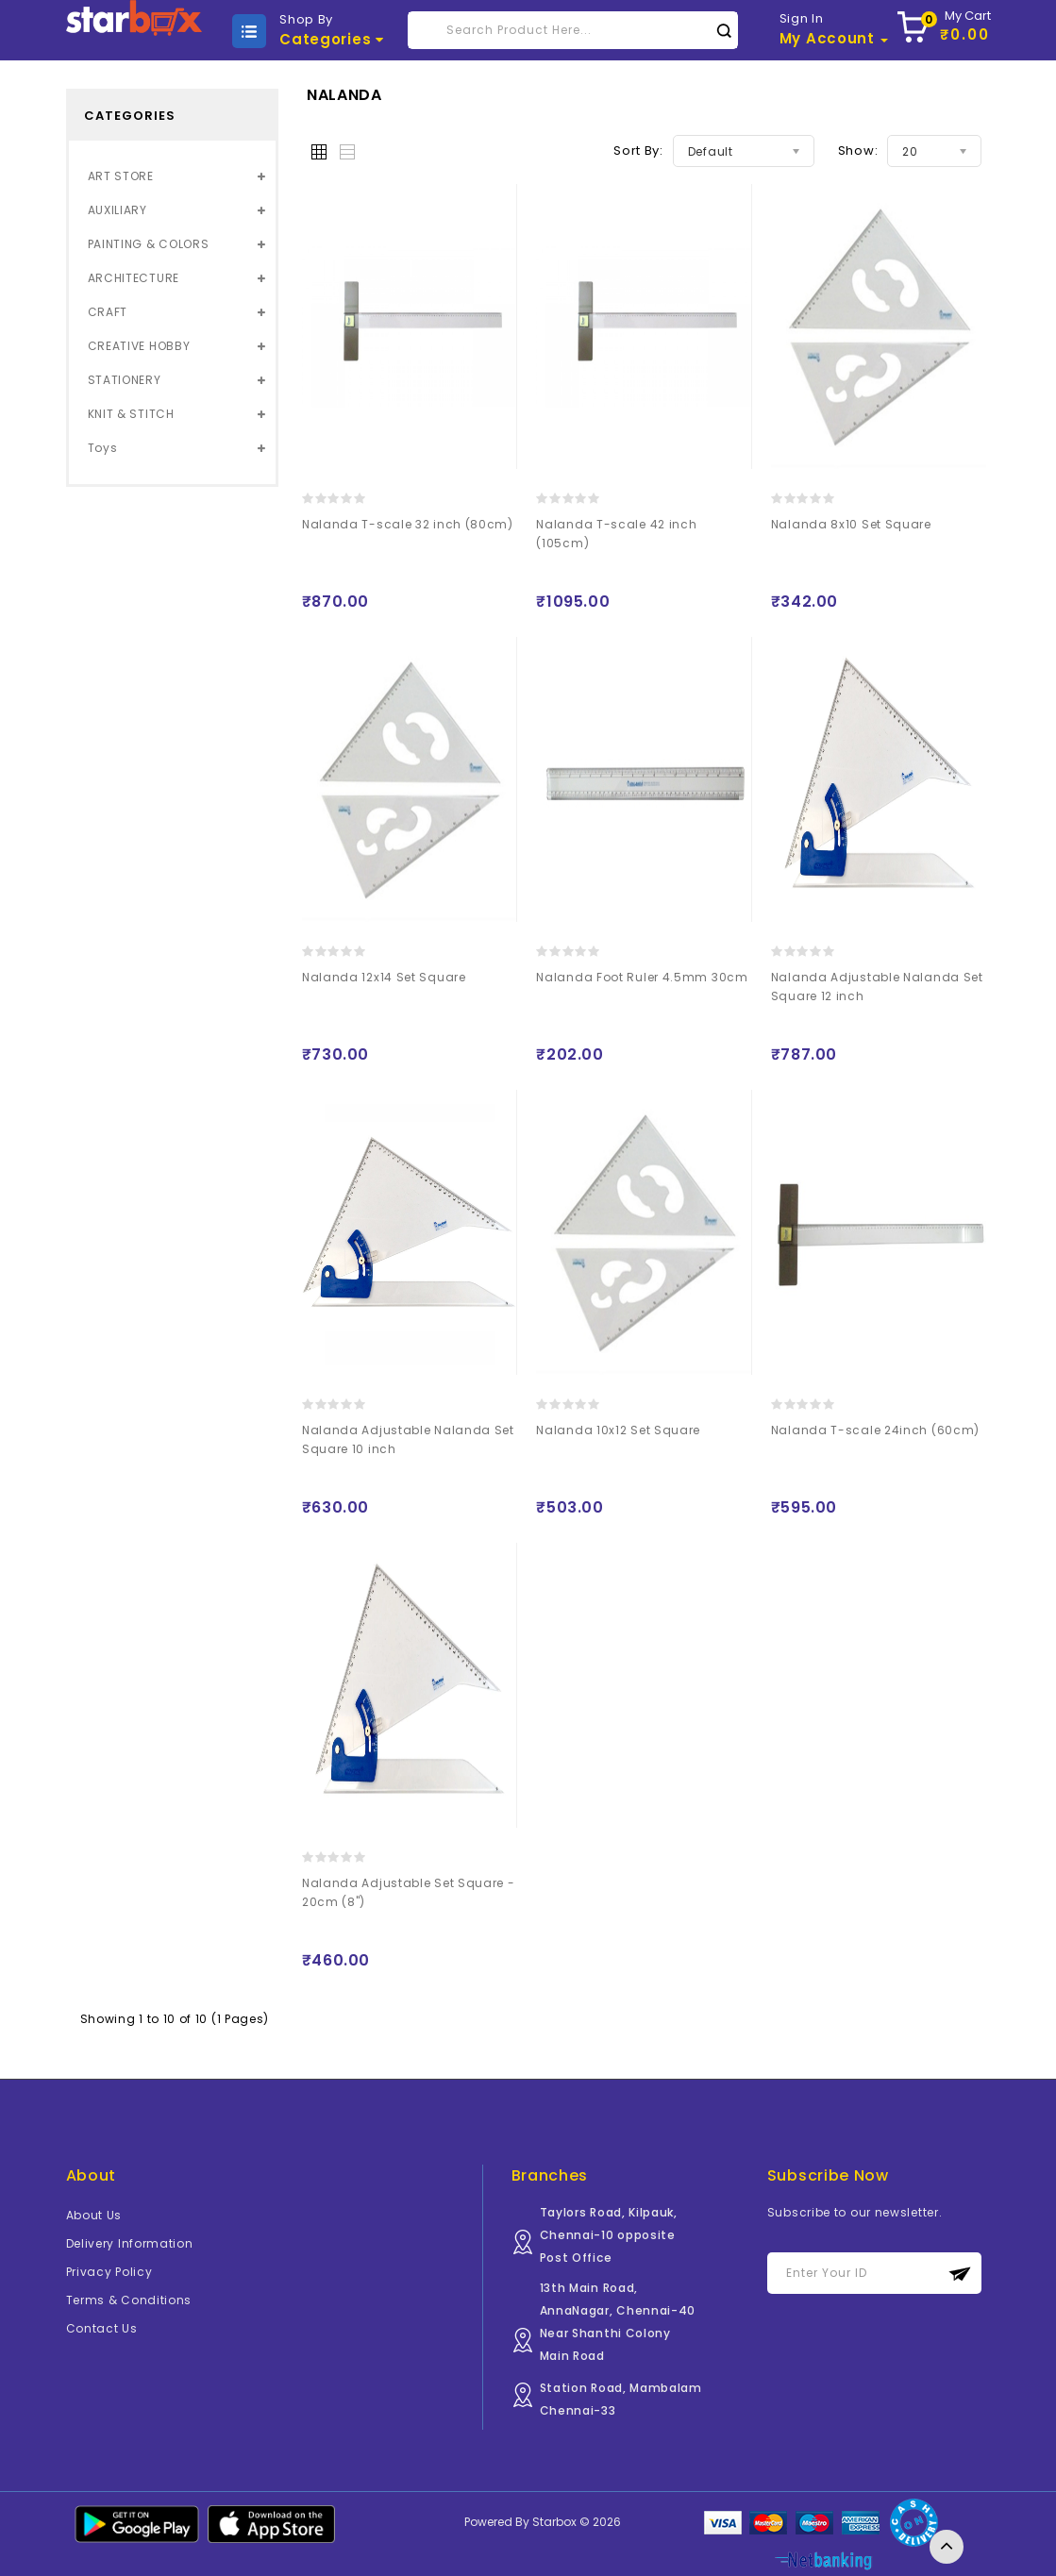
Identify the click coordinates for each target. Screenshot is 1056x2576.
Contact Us (102, 2328)
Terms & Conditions (129, 2300)
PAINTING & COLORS (149, 244)
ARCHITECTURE (133, 278)
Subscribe (960, 2274)
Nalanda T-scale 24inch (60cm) (875, 1430)
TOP (946, 2547)
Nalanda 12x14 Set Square (384, 977)
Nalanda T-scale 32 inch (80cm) (407, 524)
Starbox (554, 2522)
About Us (94, 2215)
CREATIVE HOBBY (139, 346)
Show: (858, 150)
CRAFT (108, 312)
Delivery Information (129, 2243)
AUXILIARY (117, 210)
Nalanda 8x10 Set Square (851, 524)
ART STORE (121, 176)
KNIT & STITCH (131, 414)
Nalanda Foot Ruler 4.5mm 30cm (641, 977)
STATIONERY (124, 380)
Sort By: (638, 150)
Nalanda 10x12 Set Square (618, 1430)
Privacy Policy (109, 2272)
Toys (103, 448)
